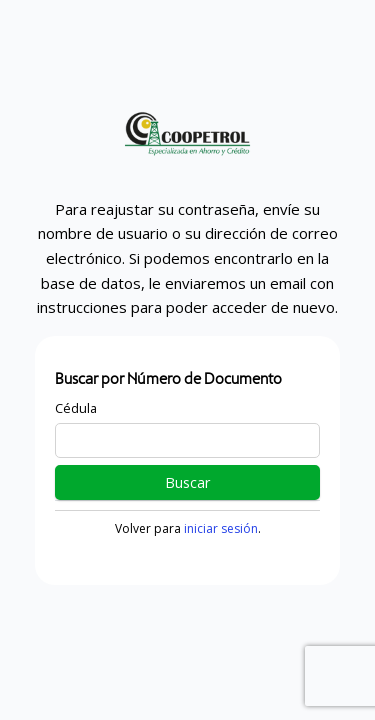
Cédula (76, 408)
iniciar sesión (221, 528)
